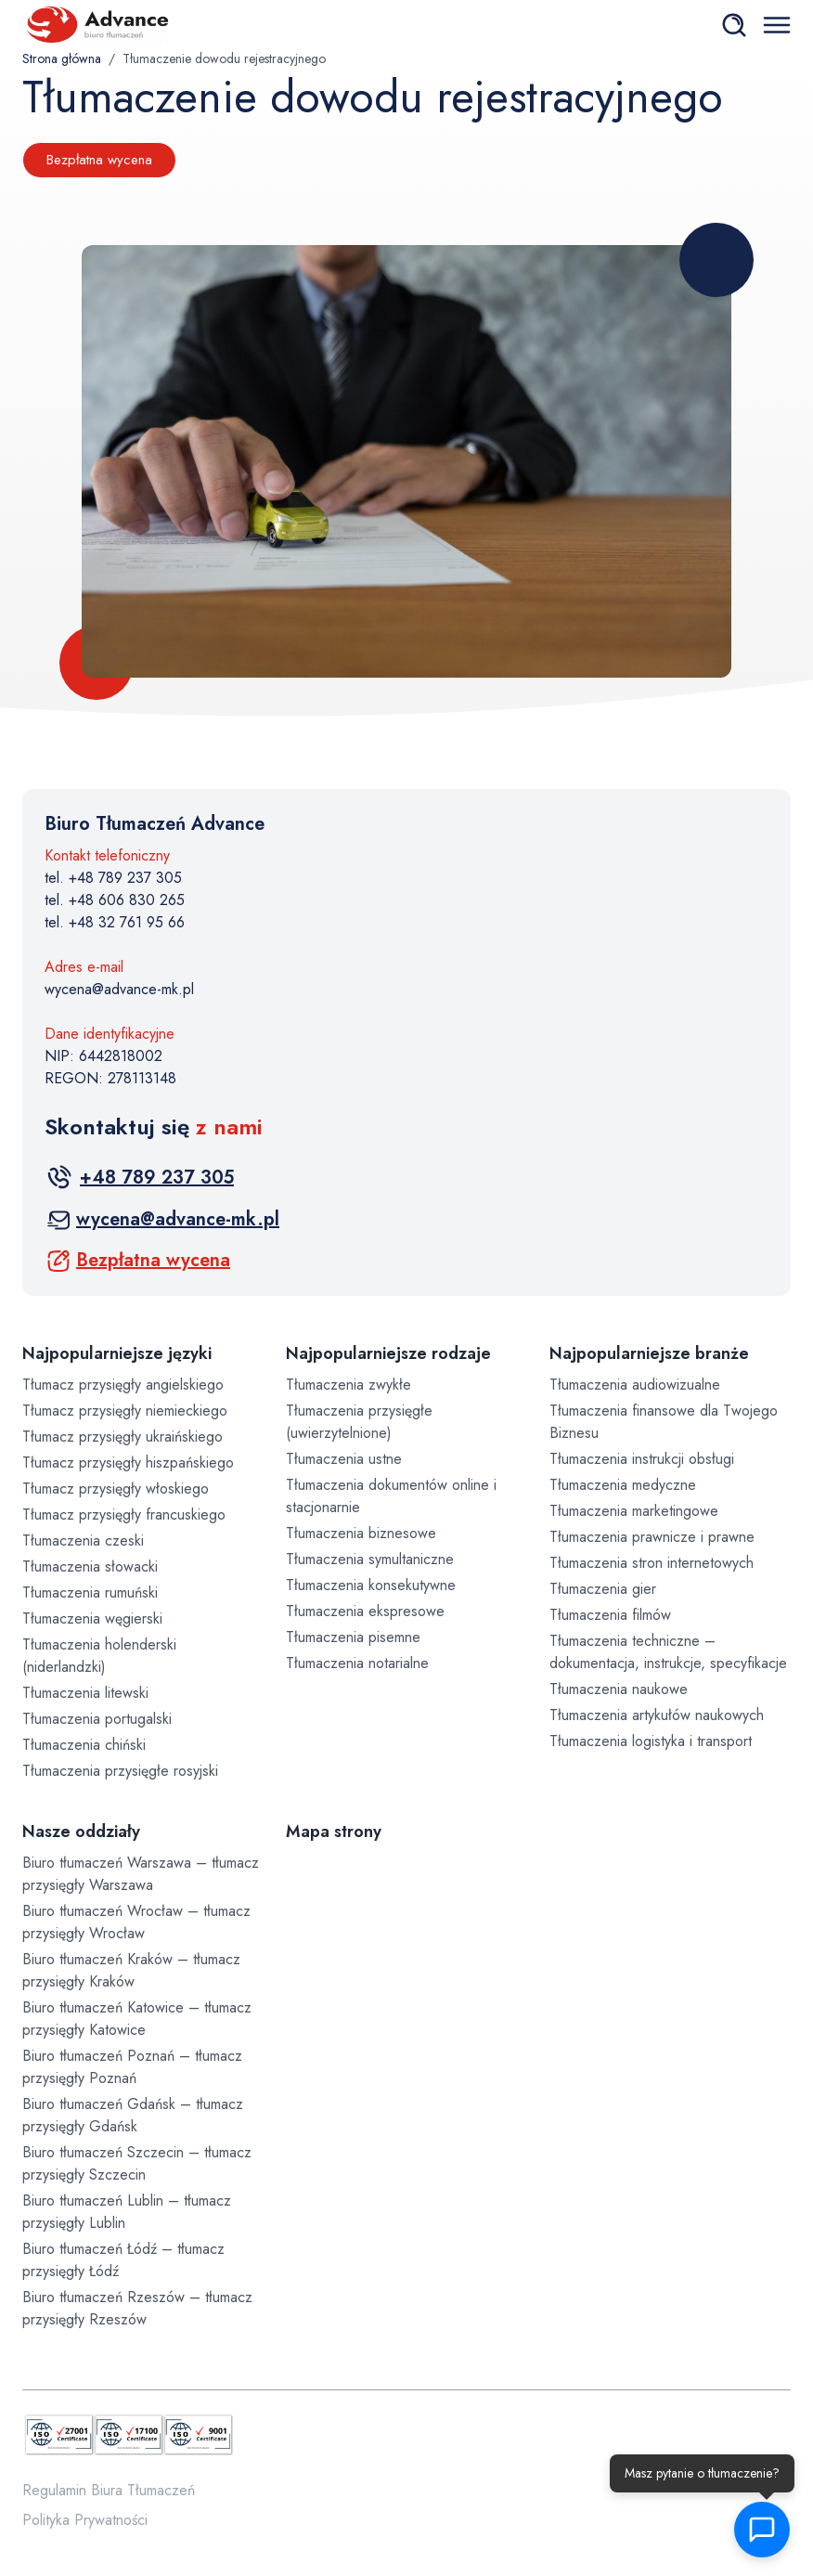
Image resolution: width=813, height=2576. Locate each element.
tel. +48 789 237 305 (113, 877)
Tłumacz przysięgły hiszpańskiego (128, 1462)
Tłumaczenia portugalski (97, 1718)
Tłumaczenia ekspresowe (365, 1611)
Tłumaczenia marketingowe (633, 1510)
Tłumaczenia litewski (85, 1692)
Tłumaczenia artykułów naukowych (656, 1715)
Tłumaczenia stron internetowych (651, 1562)
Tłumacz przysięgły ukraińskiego (122, 1436)
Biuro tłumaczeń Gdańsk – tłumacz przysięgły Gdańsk (132, 2115)
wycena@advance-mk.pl (119, 989)
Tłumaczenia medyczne (622, 1484)
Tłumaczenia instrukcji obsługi (641, 1458)
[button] (771, 2529)
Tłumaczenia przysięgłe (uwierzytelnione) (359, 1421)
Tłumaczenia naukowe (618, 1689)
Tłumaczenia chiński (84, 1744)
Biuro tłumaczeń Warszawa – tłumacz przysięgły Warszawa (140, 1874)
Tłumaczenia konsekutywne (371, 1585)
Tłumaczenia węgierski (92, 1618)
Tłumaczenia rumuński (90, 1592)
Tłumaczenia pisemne (353, 1637)
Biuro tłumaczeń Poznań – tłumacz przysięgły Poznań (132, 2067)
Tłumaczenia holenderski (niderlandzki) (99, 1655)
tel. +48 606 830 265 (115, 900)
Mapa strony (333, 1831)
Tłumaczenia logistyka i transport (650, 1741)
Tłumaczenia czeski (83, 1540)
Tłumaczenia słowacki (90, 1566)
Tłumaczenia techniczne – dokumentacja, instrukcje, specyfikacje (668, 1652)
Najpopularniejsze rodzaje (388, 1353)
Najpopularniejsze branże (649, 1353)
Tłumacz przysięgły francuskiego (124, 1514)
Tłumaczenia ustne (344, 1458)
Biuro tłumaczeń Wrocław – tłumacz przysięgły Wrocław (136, 1922)
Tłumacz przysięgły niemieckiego (124, 1410)
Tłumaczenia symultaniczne (370, 1559)
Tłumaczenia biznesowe (361, 1533)
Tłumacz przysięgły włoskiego (115, 1488)
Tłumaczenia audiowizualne (634, 1384)
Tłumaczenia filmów (610, 1614)
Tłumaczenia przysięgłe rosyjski (120, 1770)
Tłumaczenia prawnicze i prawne (652, 1536)
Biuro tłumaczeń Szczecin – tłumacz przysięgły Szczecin (137, 2163)
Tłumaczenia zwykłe (348, 1384)
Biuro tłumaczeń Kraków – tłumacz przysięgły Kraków (131, 1970)
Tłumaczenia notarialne (357, 1663)
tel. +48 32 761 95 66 (115, 922)
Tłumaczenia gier (602, 1588)
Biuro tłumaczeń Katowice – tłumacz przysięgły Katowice (137, 2018)
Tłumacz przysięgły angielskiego (123, 1384)
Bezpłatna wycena (99, 159)
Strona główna (61, 58)
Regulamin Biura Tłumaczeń (108, 2490)
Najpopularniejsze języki (117, 1353)
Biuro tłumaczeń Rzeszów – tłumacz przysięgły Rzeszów (137, 2308)
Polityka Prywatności (85, 2520)
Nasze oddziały (81, 1831)
